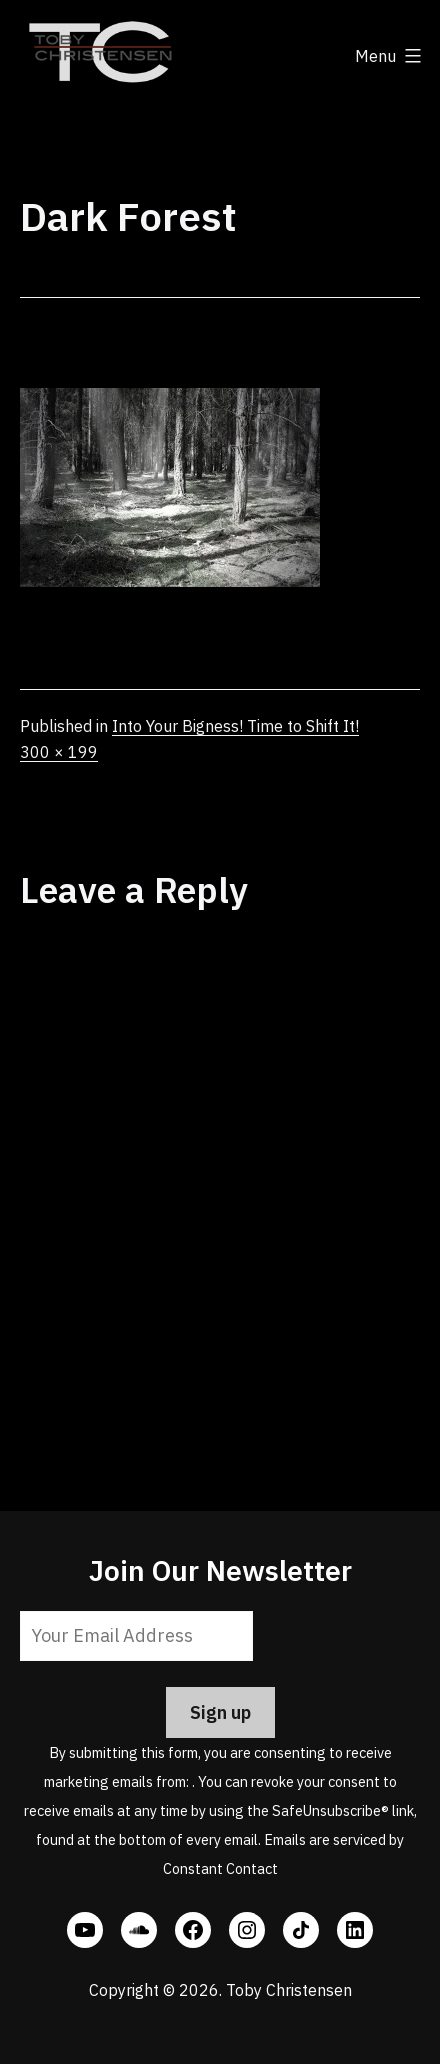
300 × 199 (59, 752)
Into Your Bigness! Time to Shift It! (235, 726)
